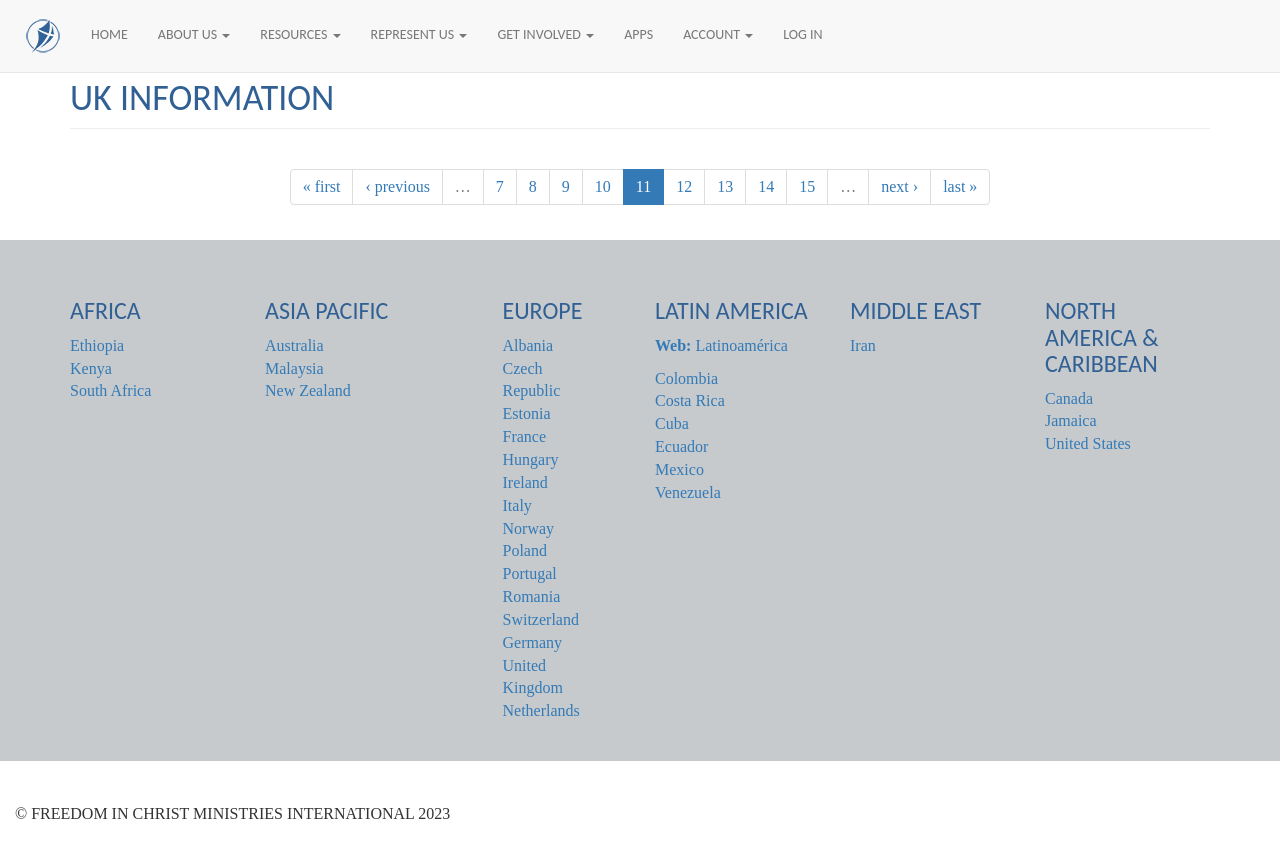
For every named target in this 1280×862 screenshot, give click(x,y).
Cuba (672, 423)
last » (960, 186)
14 (766, 186)
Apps (638, 34)
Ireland (525, 482)
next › (899, 186)
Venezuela (688, 492)
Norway (529, 528)
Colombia (686, 378)
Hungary (531, 459)
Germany (533, 642)
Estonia (527, 413)
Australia (294, 345)
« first (322, 186)
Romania (532, 596)
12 (684, 186)
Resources (300, 34)
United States (1088, 443)
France (525, 436)
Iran (863, 345)
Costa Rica (690, 400)
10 (603, 186)
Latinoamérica (721, 345)
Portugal (530, 573)
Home (109, 34)
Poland (525, 550)
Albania (528, 345)
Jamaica (1071, 420)
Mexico (679, 469)
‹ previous (397, 186)
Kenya (91, 368)
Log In (802, 34)
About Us (194, 34)
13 (725, 186)
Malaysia (294, 368)
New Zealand (308, 390)
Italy (517, 505)
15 (807, 186)
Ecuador (681, 446)
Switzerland (541, 619)
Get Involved (545, 34)
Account (718, 34)
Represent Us (419, 34)
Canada (1069, 398)
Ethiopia (97, 345)
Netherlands (541, 710)
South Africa (110, 390)
